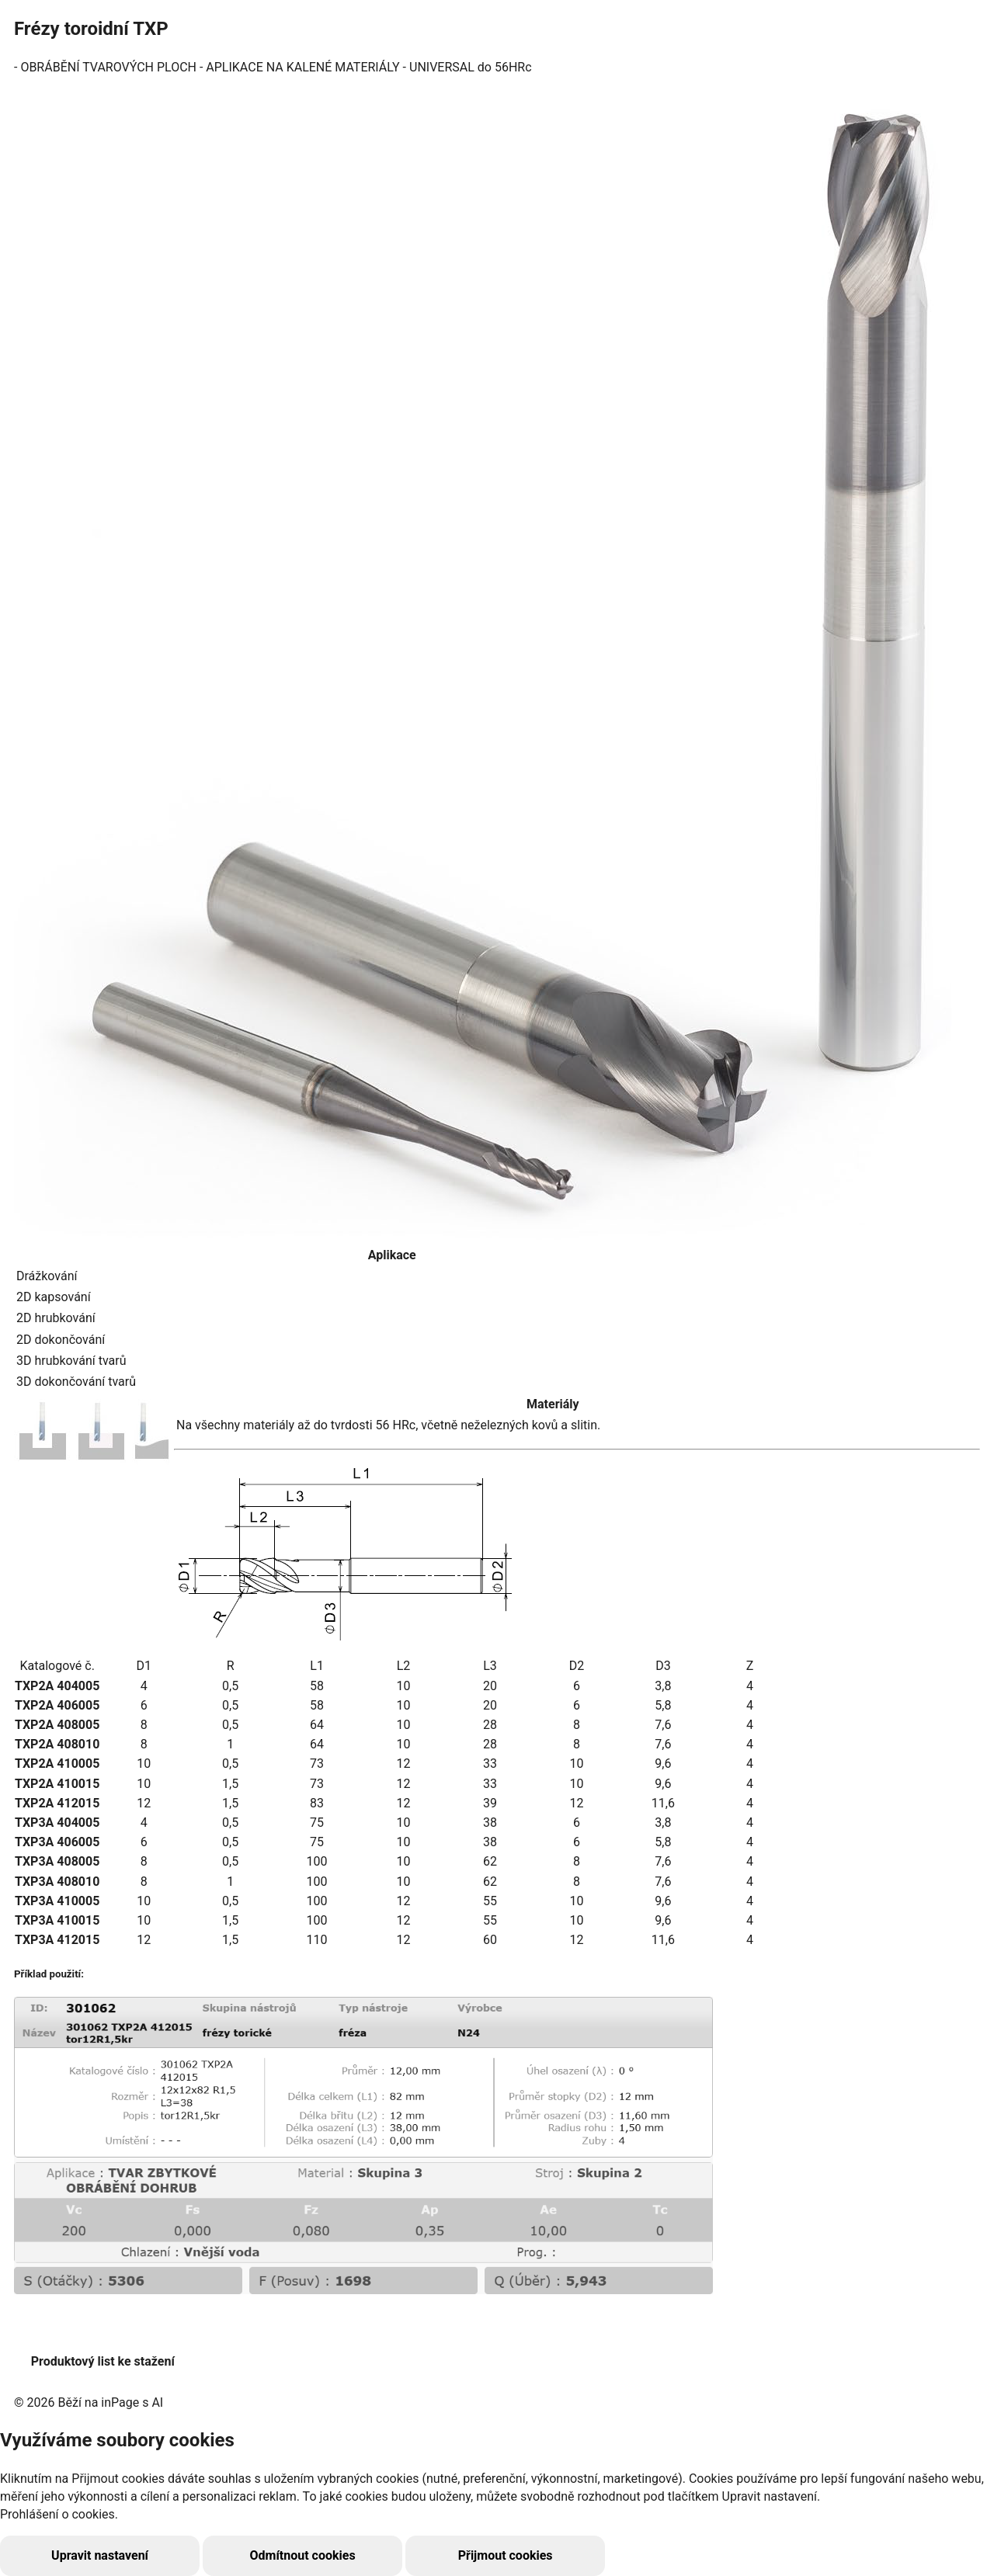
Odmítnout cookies (227, 2555)
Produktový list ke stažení (103, 2361)
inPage (120, 2402)
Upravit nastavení (74, 2555)
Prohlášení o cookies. (59, 2514)
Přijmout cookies (379, 2555)
